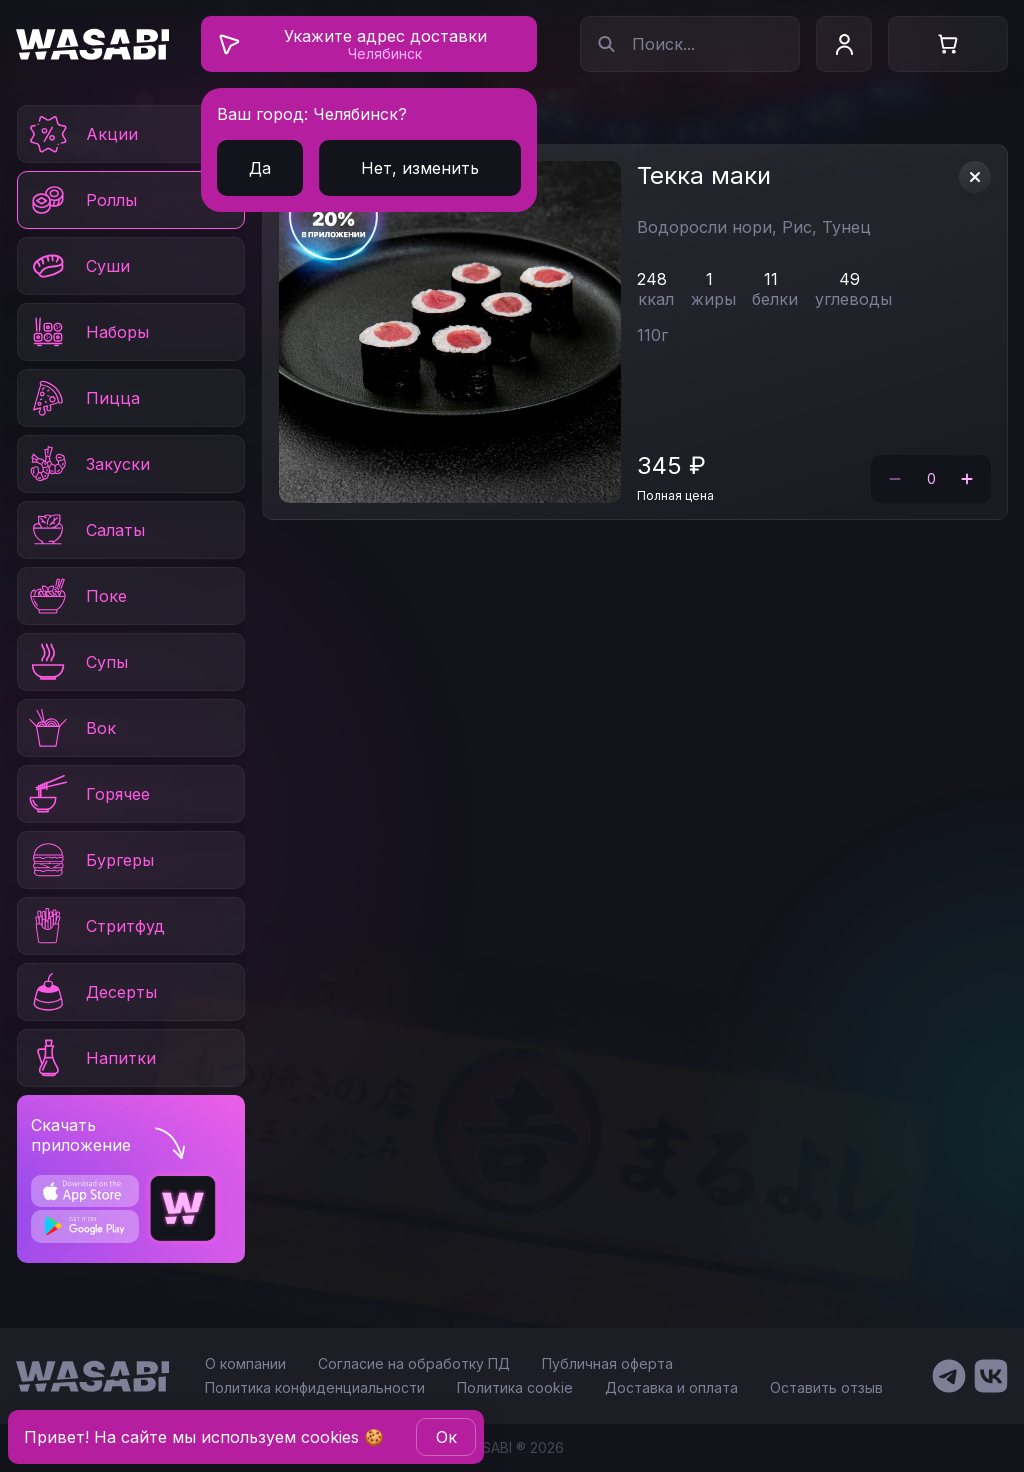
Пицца (83, 398)
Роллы (81, 200)
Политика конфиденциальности (315, 1387)
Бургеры (90, 860)
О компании (245, 1363)
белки (775, 299)
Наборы (87, 332)
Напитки (91, 1058)
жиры (713, 299)
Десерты (91, 992)
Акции (82, 134)
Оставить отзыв (826, 1387)
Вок (71, 728)
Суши (78, 266)
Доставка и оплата (671, 1387)
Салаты (85, 530)
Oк (446, 1437)
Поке (76, 596)
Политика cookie (515, 1387)
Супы (77, 662)
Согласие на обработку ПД (414, 1363)
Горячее (88, 794)
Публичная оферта (607, 1363)
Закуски (88, 464)
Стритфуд (95, 926)
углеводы (853, 299)
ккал (656, 299)
